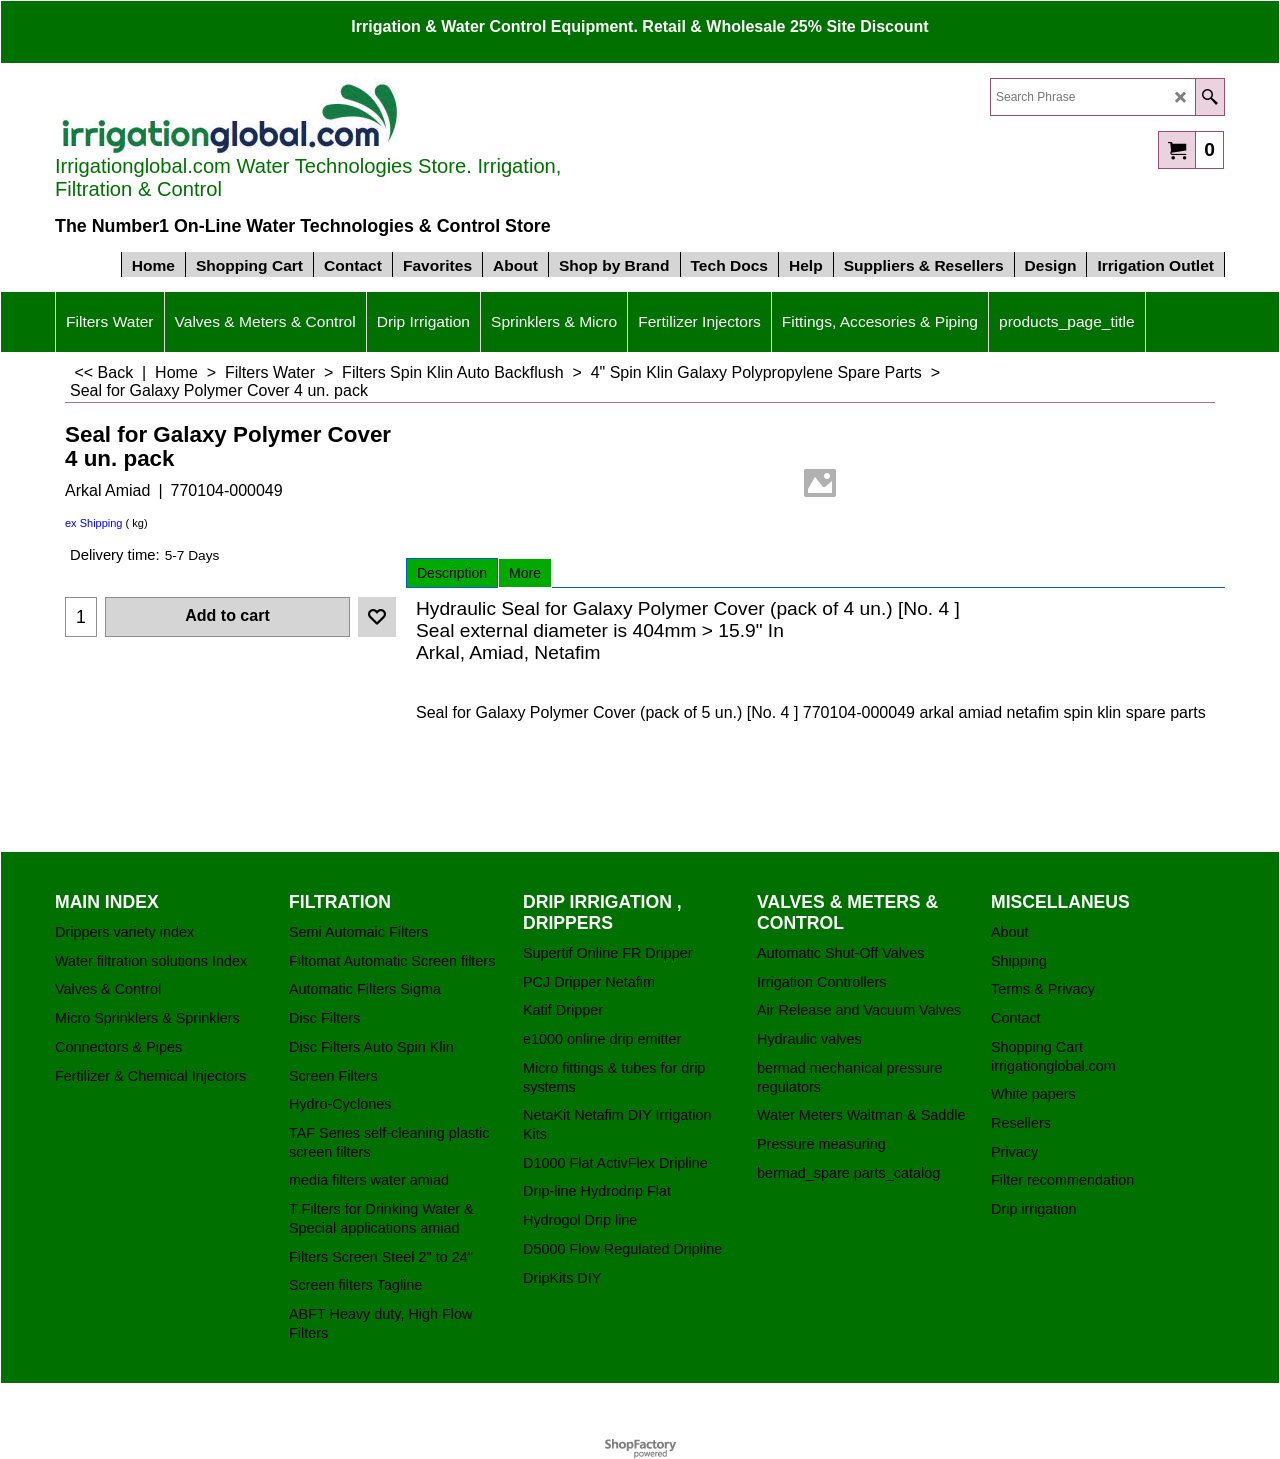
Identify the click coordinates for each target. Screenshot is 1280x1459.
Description (452, 573)
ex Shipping (94, 523)
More (525, 573)
